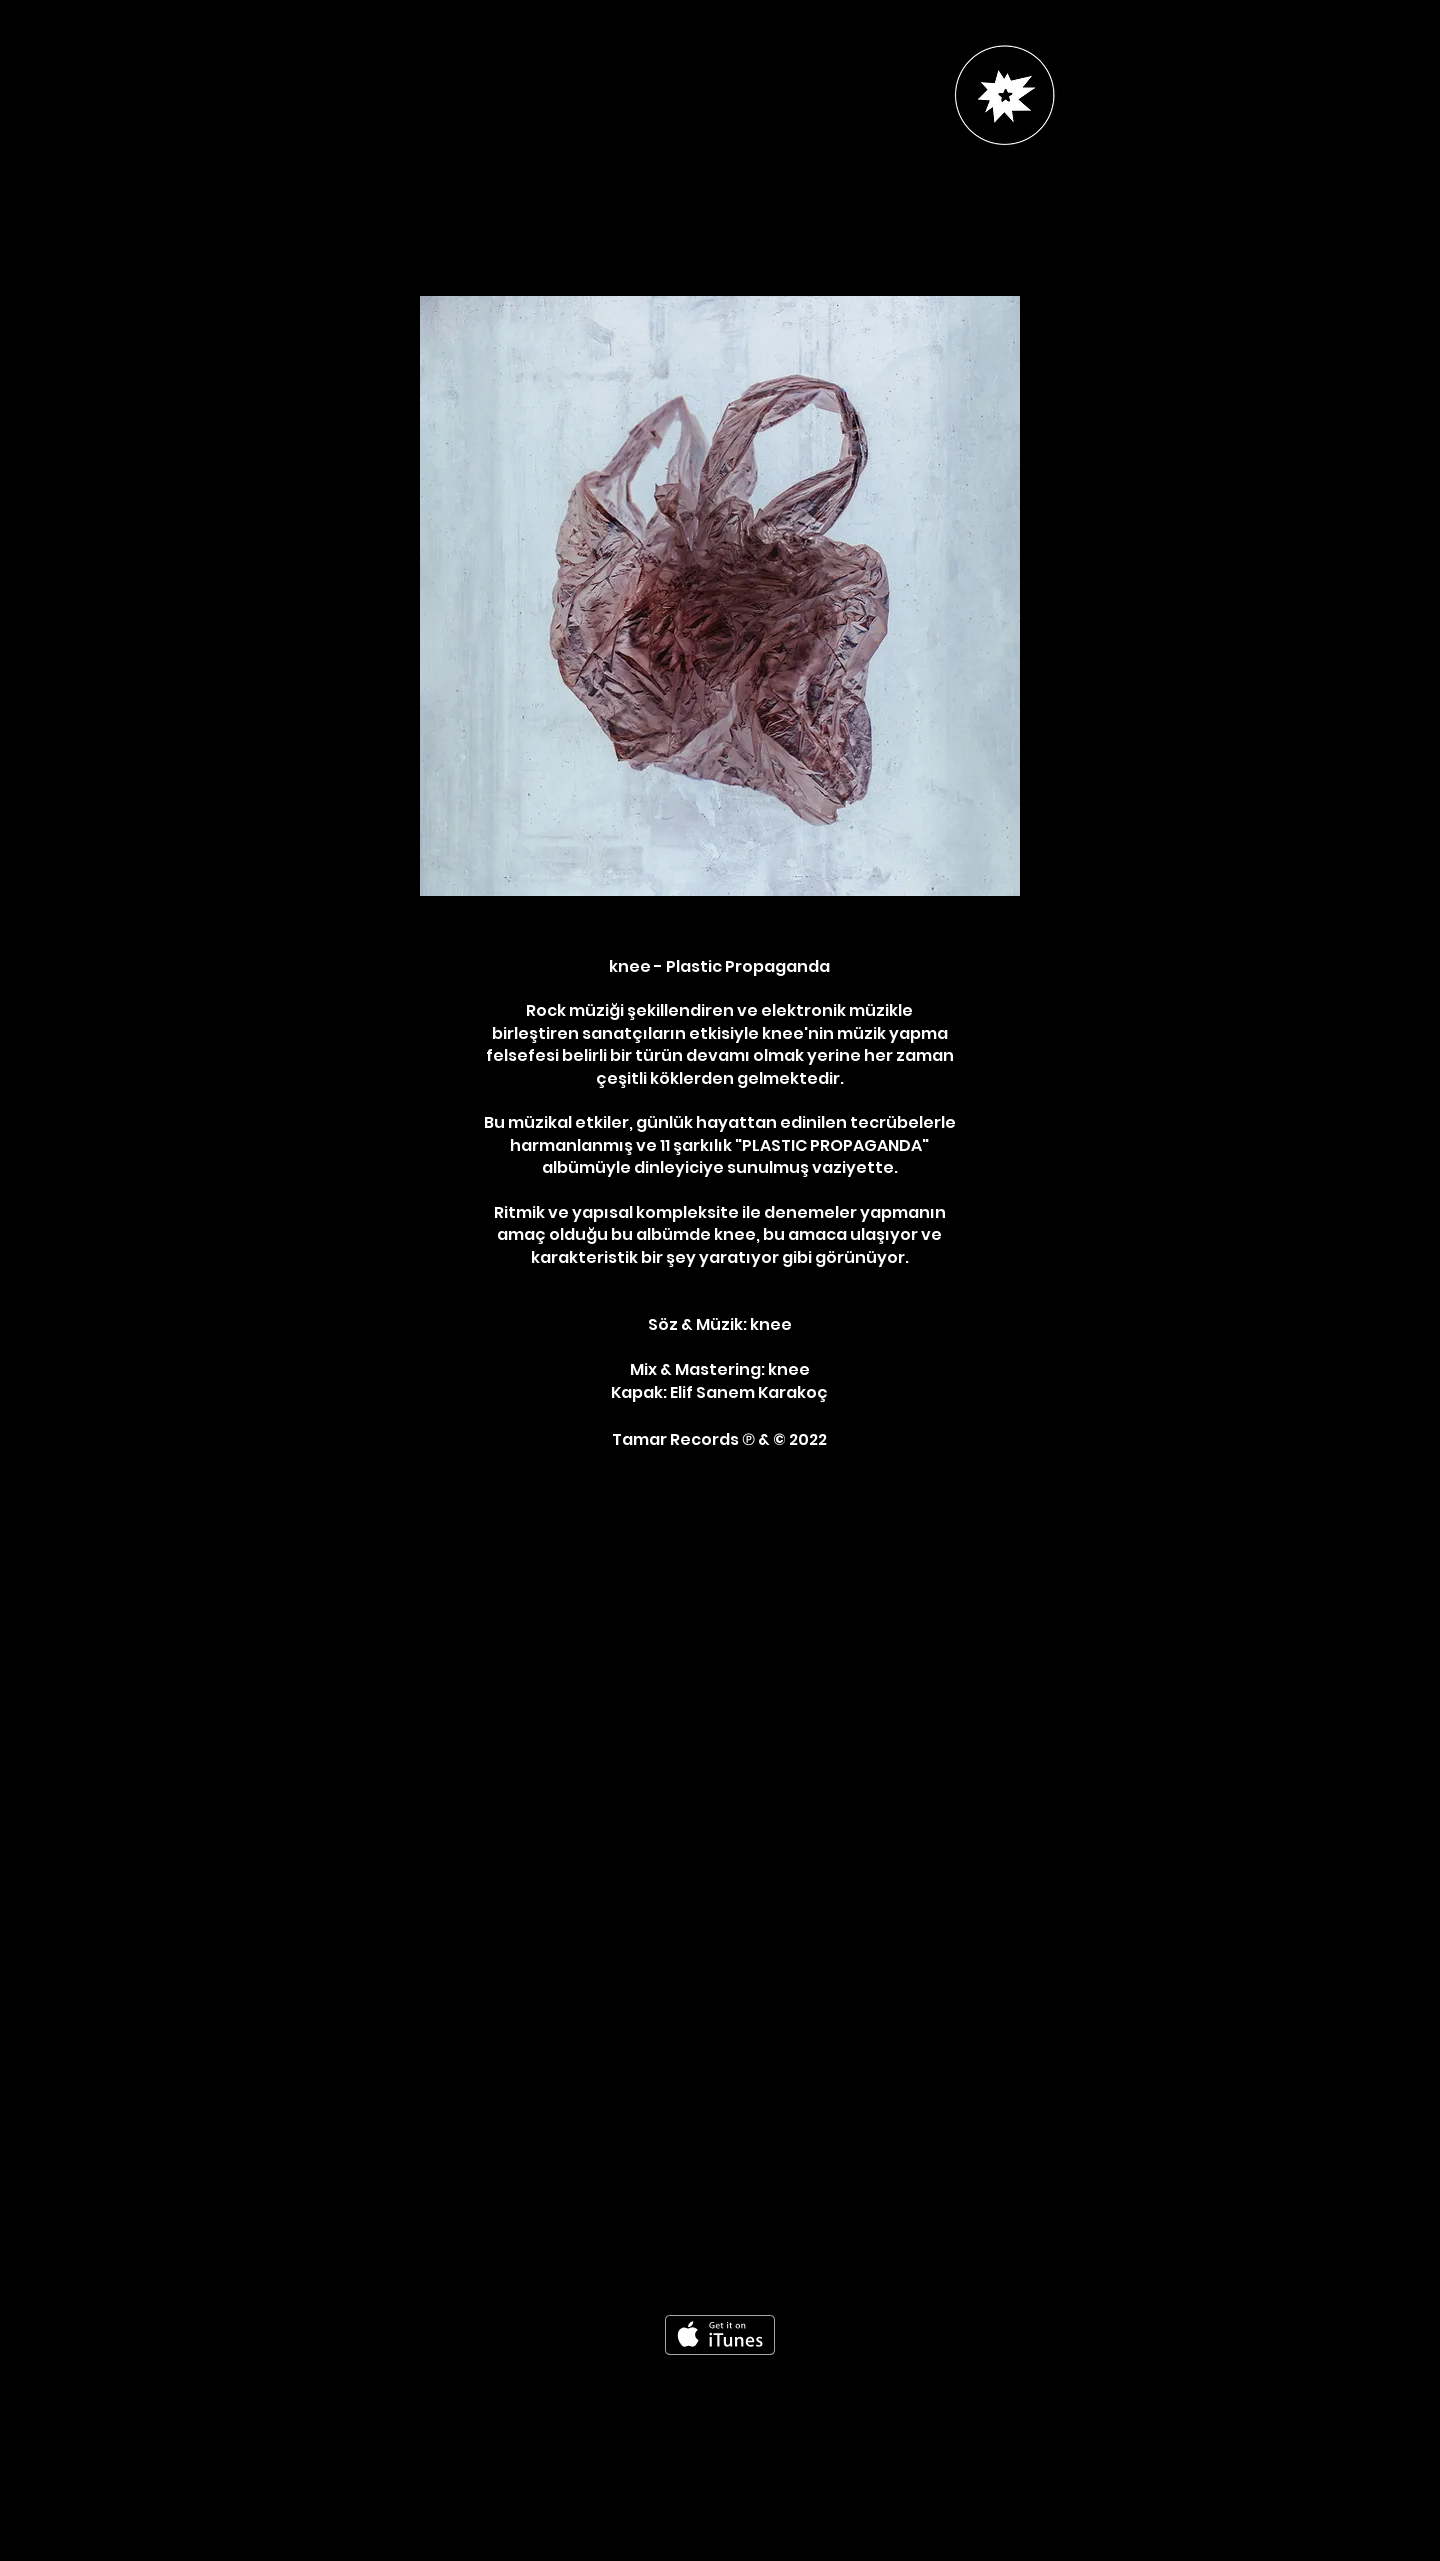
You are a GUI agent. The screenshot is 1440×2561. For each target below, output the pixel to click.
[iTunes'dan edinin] (720, 2335)
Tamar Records (677, 1439)
